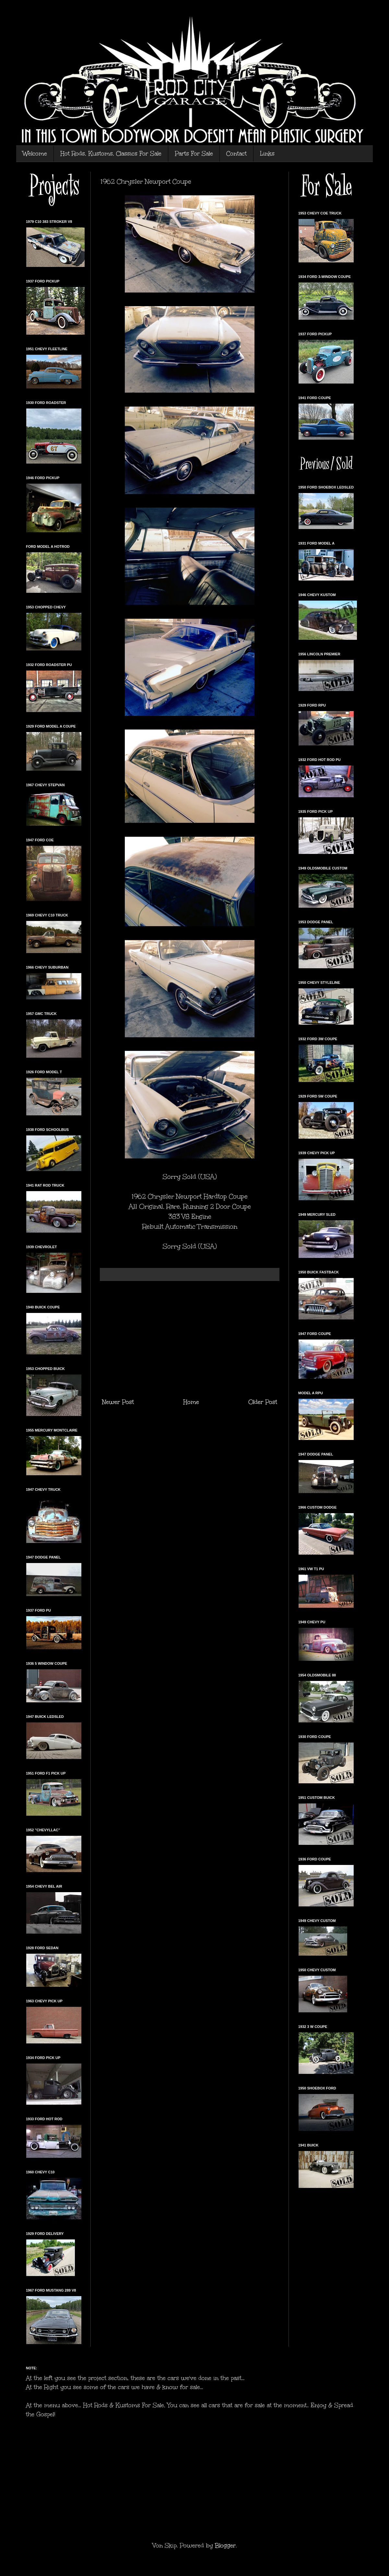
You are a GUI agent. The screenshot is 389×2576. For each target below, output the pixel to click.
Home (191, 1402)
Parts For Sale (194, 153)
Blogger (225, 2545)
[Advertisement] (189, 1339)
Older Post (262, 1402)
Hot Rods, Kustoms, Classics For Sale (110, 153)
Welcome (35, 153)
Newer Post (118, 1402)
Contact (236, 153)
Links (267, 153)
